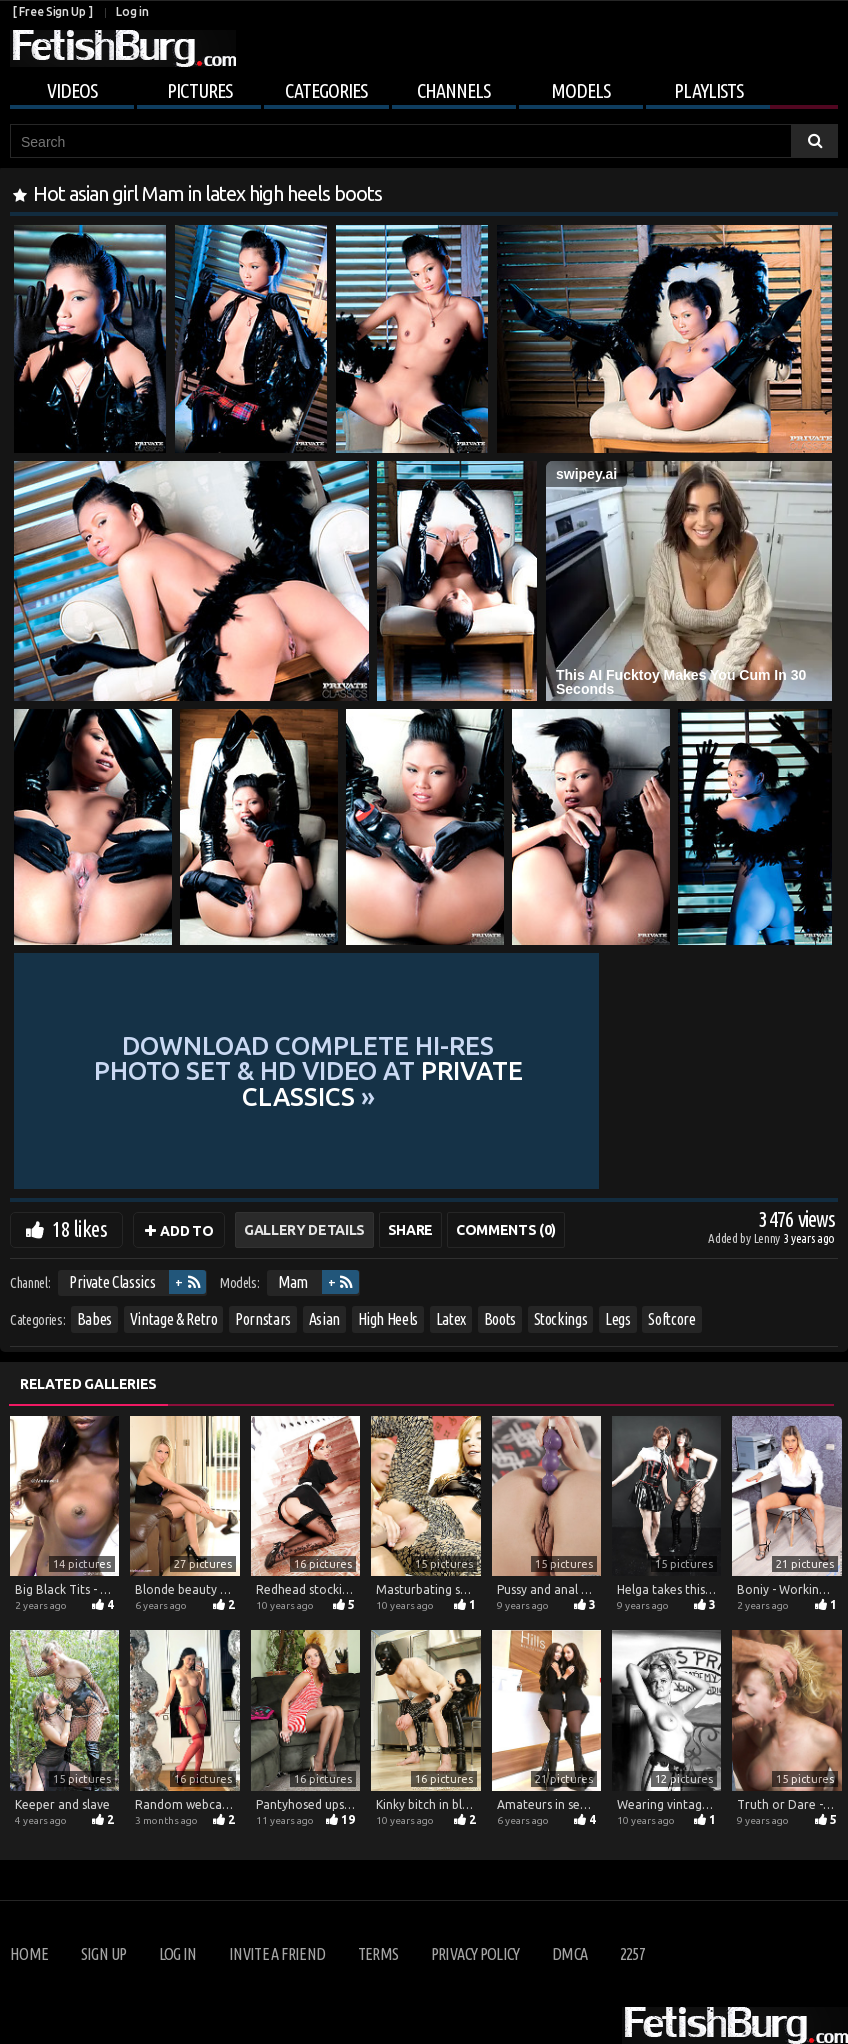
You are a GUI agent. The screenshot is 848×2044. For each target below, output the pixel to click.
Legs (618, 1319)
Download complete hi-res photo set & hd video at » (423, 1071)
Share (410, 1230)
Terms (378, 1954)
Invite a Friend (277, 1954)
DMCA (569, 1954)
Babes (94, 1319)
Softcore (671, 1319)
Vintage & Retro (174, 1319)
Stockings (561, 1319)
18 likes (79, 1228)
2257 (632, 1954)
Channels (453, 90)
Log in (132, 11)
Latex (451, 1319)
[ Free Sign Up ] (52, 11)
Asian (324, 1319)
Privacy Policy (475, 1954)
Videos (72, 90)
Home (29, 1954)
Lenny (768, 1238)
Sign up (103, 1954)
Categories (326, 90)
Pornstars (263, 1319)
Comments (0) (506, 1230)
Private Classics (112, 1282)
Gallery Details (304, 1230)
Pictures (199, 90)
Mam (293, 1282)
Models (580, 90)
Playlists (708, 90)
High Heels (388, 1319)
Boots (500, 1319)
